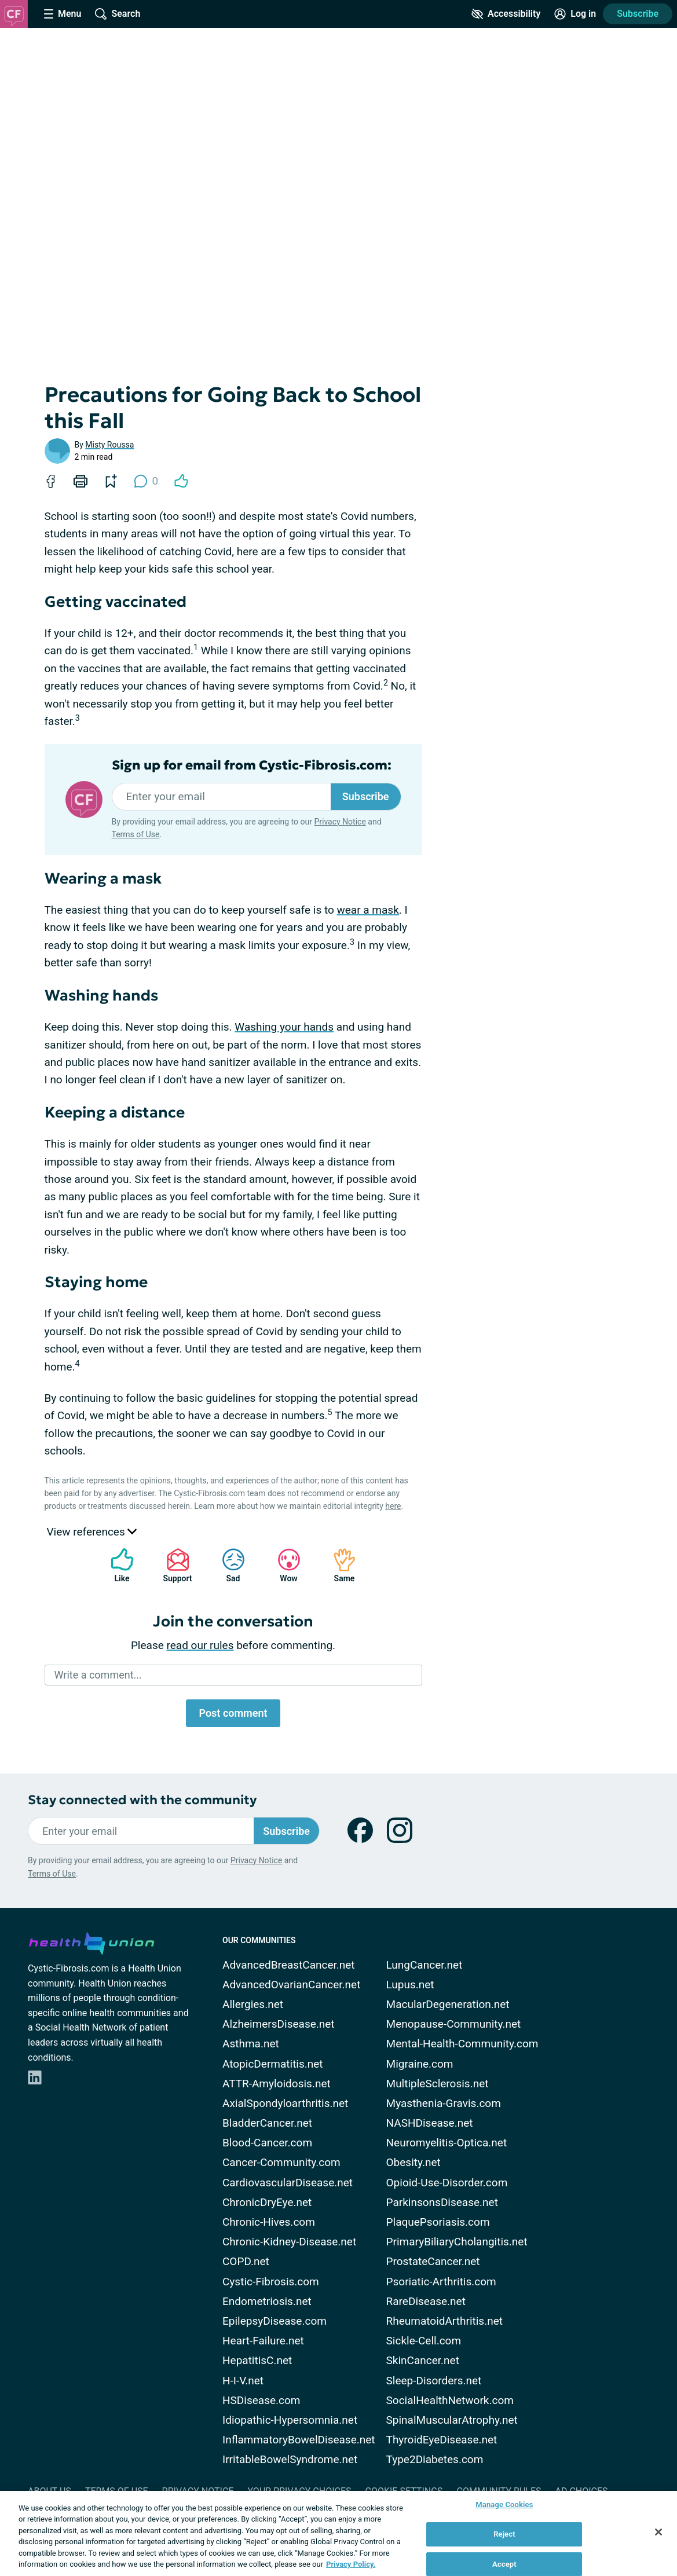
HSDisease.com (261, 2400)
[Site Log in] (575, 14)
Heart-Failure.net (263, 2340)
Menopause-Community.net (453, 2024)
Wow (283, 1565)
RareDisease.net (426, 2301)
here (393, 1506)
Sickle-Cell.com (424, 2340)
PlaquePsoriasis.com (438, 2222)
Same (338, 1565)
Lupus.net (410, 1984)
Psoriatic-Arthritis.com (441, 2281)
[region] (338, 2533)
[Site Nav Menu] (62, 14)
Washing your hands (284, 1027)
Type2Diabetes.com (435, 2459)
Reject (504, 2534)
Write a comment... (98, 1675)
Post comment (233, 1713)
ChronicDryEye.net (267, 2202)
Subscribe (637, 13)
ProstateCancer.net (433, 2261)
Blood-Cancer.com (267, 2142)
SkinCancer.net (422, 2360)
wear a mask (367, 910)
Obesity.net (413, 2162)
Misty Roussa (109, 444)
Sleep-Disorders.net (434, 2380)
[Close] (658, 2532)
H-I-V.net (243, 2380)
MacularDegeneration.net (448, 2004)
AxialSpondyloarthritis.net (285, 2103)
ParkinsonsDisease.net (442, 2202)
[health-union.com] (91, 1941)
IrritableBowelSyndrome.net (289, 2459)
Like (116, 1565)
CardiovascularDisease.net (287, 2182)
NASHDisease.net (429, 2123)
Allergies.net (252, 2004)
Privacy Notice (339, 821)
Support (173, 1565)
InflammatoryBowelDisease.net (298, 2439)
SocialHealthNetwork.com (450, 2400)
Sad (227, 1565)
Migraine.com (419, 2064)
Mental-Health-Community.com (462, 2043)
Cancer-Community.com (281, 2162)
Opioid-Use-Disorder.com (447, 2182)
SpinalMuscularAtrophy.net (452, 2420)
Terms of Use (136, 834)
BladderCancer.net (267, 2123)
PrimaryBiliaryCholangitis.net (457, 2241)
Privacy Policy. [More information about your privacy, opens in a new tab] (350, 2564)
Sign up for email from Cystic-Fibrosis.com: (251, 765)
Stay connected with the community (142, 1800)
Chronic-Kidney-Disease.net (289, 2241)
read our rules (200, 1645)
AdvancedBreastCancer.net (288, 1965)
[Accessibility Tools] (506, 14)
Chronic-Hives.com (268, 2222)
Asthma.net (250, 2043)
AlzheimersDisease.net (278, 2024)
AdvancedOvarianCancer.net (291, 1984)
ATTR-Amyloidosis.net (276, 2083)
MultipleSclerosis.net (437, 2083)
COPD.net (245, 2261)
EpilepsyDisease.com (274, 2321)
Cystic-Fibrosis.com (270, 2281)
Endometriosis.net (267, 2301)
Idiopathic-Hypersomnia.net (289, 2420)
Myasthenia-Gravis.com (443, 2103)
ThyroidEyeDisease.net (441, 2439)
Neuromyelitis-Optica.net (446, 2142)
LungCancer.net (424, 1965)
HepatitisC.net (257, 2360)
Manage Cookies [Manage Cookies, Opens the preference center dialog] (504, 2505)
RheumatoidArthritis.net (444, 2321)
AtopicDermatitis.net (272, 2064)
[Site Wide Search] (117, 14)
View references (92, 1531)
